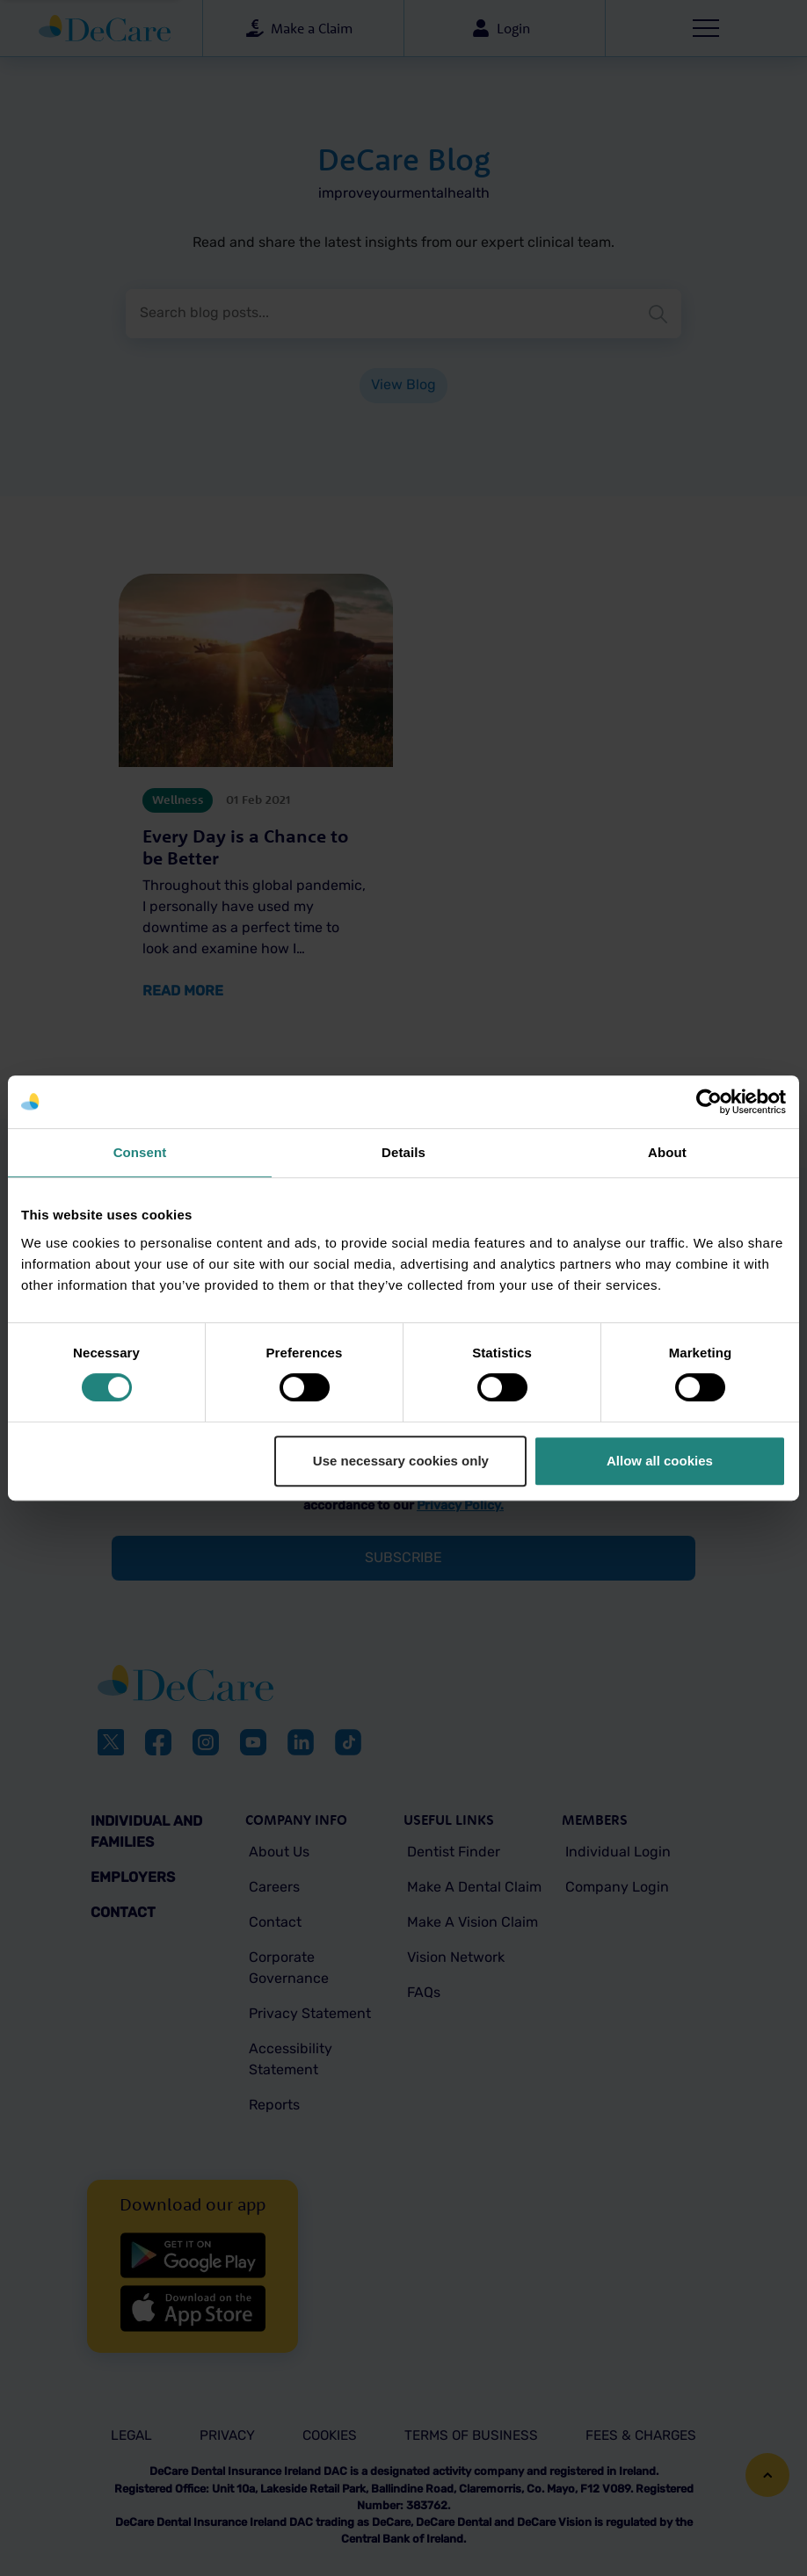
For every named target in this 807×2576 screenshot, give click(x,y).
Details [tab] (403, 1152)
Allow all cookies (660, 1460)
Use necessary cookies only (401, 1460)
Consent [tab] (140, 1152)
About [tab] (667, 1152)
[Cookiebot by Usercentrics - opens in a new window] (709, 1102)
